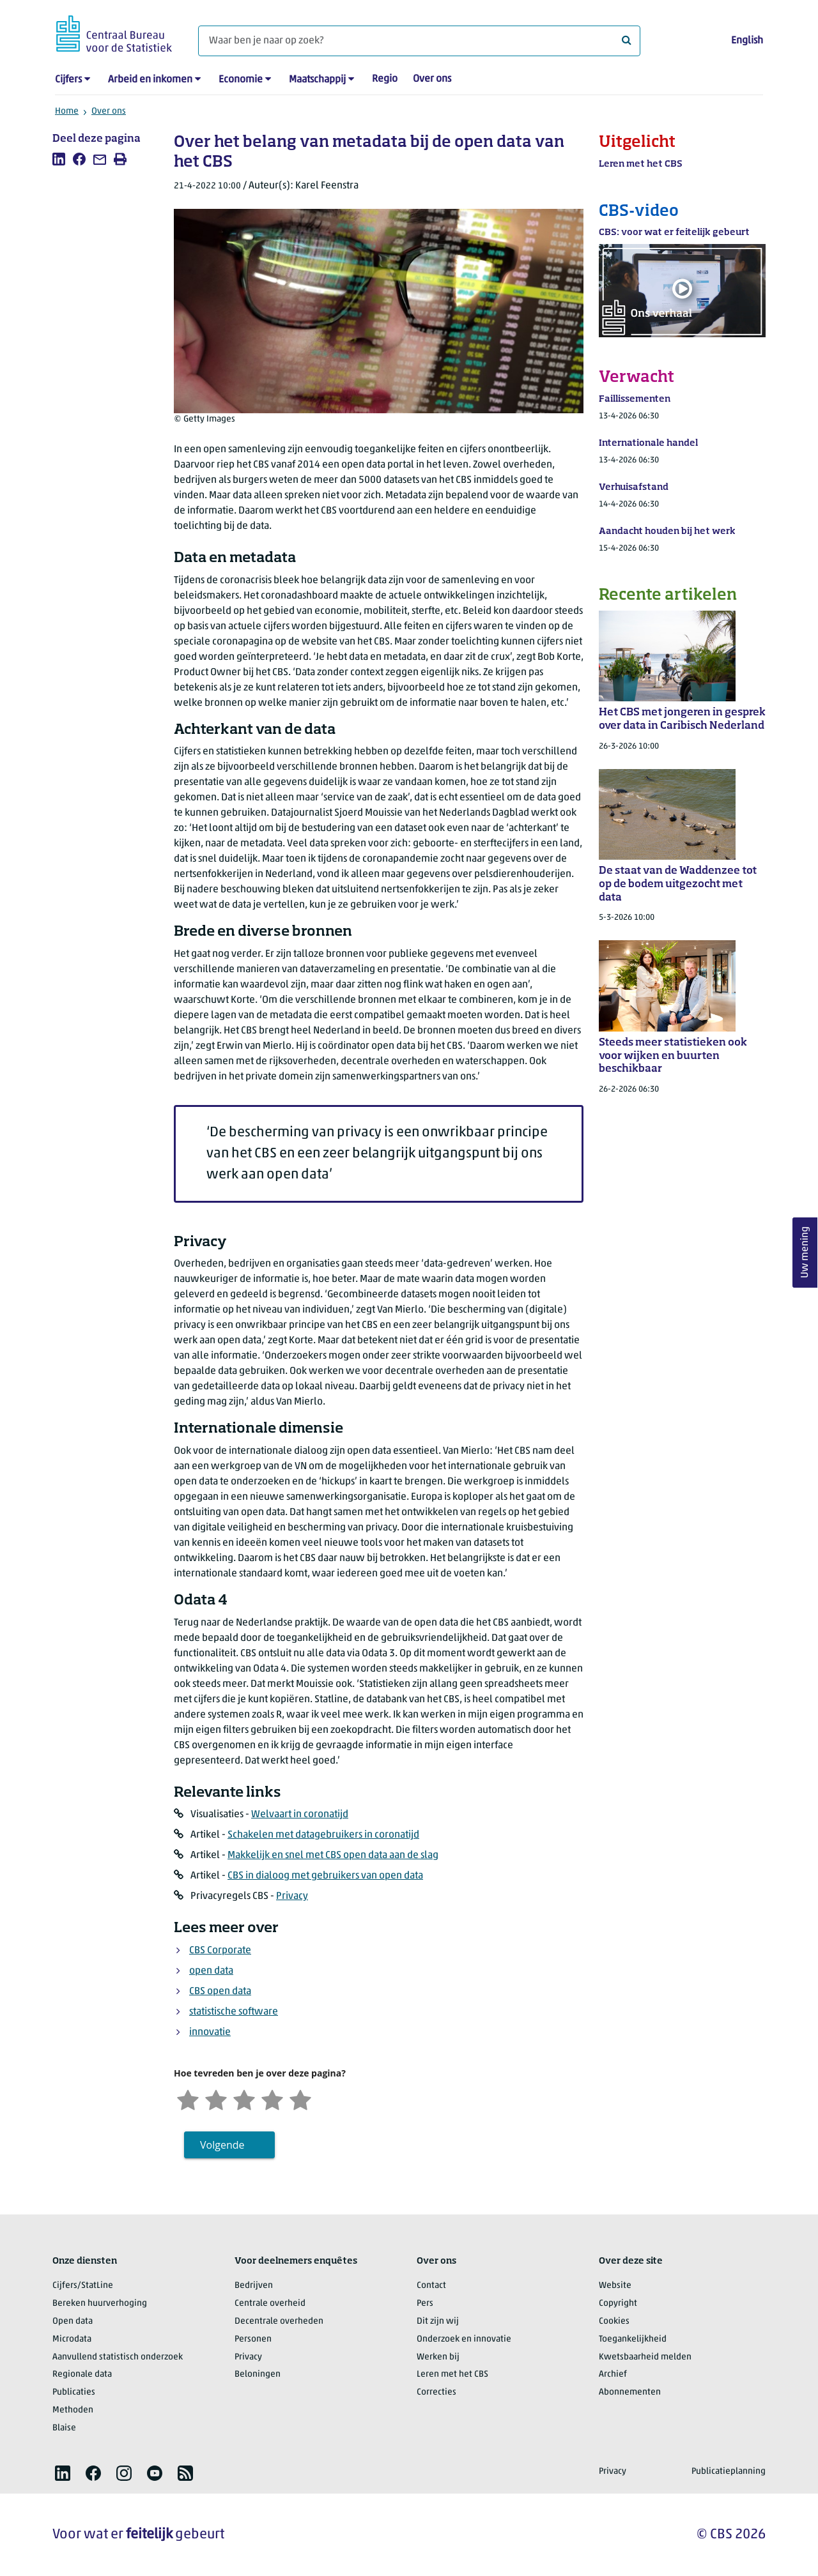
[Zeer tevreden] (300, 2098)
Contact (431, 2286)
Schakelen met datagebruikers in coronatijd (323, 1835)
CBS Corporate (220, 1951)
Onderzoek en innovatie (464, 2339)
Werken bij (438, 2357)
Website (615, 2286)
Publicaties (73, 2392)
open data (211, 1971)
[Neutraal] (244, 2098)
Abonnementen (630, 2392)
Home (67, 111)
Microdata (71, 2339)
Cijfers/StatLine (82, 2286)
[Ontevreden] (216, 2098)
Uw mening (805, 1252)
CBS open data (220, 1991)
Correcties (436, 2392)
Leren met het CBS (452, 2374)
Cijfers (68, 80)
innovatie (210, 2032)
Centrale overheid (270, 2303)
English (747, 41)
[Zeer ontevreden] (188, 2098)
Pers (425, 2303)
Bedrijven (254, 2286)
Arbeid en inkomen (150, 80)
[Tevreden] (272, 2098)
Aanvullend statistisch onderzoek (117, 2357)
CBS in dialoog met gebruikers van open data (325, 1876)
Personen (253, 2339)
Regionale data (82, 2374)
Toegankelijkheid (633, 2339)
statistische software (233, 2012)
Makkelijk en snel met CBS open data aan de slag (333, 1855)
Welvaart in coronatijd (299, 1815)
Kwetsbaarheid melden (645, 2357)
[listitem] (58, 159)
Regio (384, 79)
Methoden (72, 2410)
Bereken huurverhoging (99, 2303)
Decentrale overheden (279, 2321)
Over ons (432, 79)
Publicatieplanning (728, 2471)
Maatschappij (317, 80)
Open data (72, 2321)
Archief (613, 2374)
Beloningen (258, 2374)
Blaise (64, 2428)
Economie (241, 80)
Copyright (618, 2303)
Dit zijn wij (438, 2321)
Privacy (292, 1896)
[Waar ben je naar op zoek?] (419, 41)
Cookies (614, 2321)
